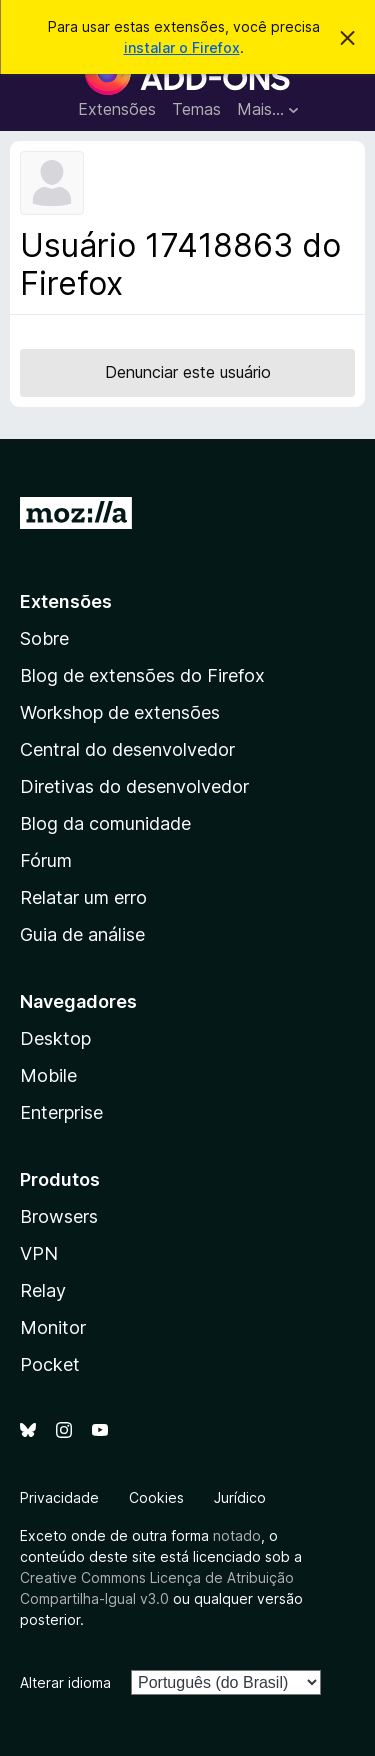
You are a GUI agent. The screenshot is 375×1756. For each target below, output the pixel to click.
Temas (196, 109)
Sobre (44, 638)
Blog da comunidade (105, 823)
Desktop (55, 1038)
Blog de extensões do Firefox (142, 675)
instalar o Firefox (182, 47)
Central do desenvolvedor (127, 749)
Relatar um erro (83, 897)
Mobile (48, 1075)
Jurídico (240, 1497)
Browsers (59, 1216)
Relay (43, 1290)
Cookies (156, 1497)
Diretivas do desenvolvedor (134, 786)
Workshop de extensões (120, 712)
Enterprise (61, 1112)
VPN (39, 1253)
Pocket (50, 1364)
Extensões (117, 109)
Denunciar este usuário (188, 372)
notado (237, 1535)
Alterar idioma (65, 1682)
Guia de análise (82, 934)
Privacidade (59, 1497)
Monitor (53, 1327)
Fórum (46, 860)
